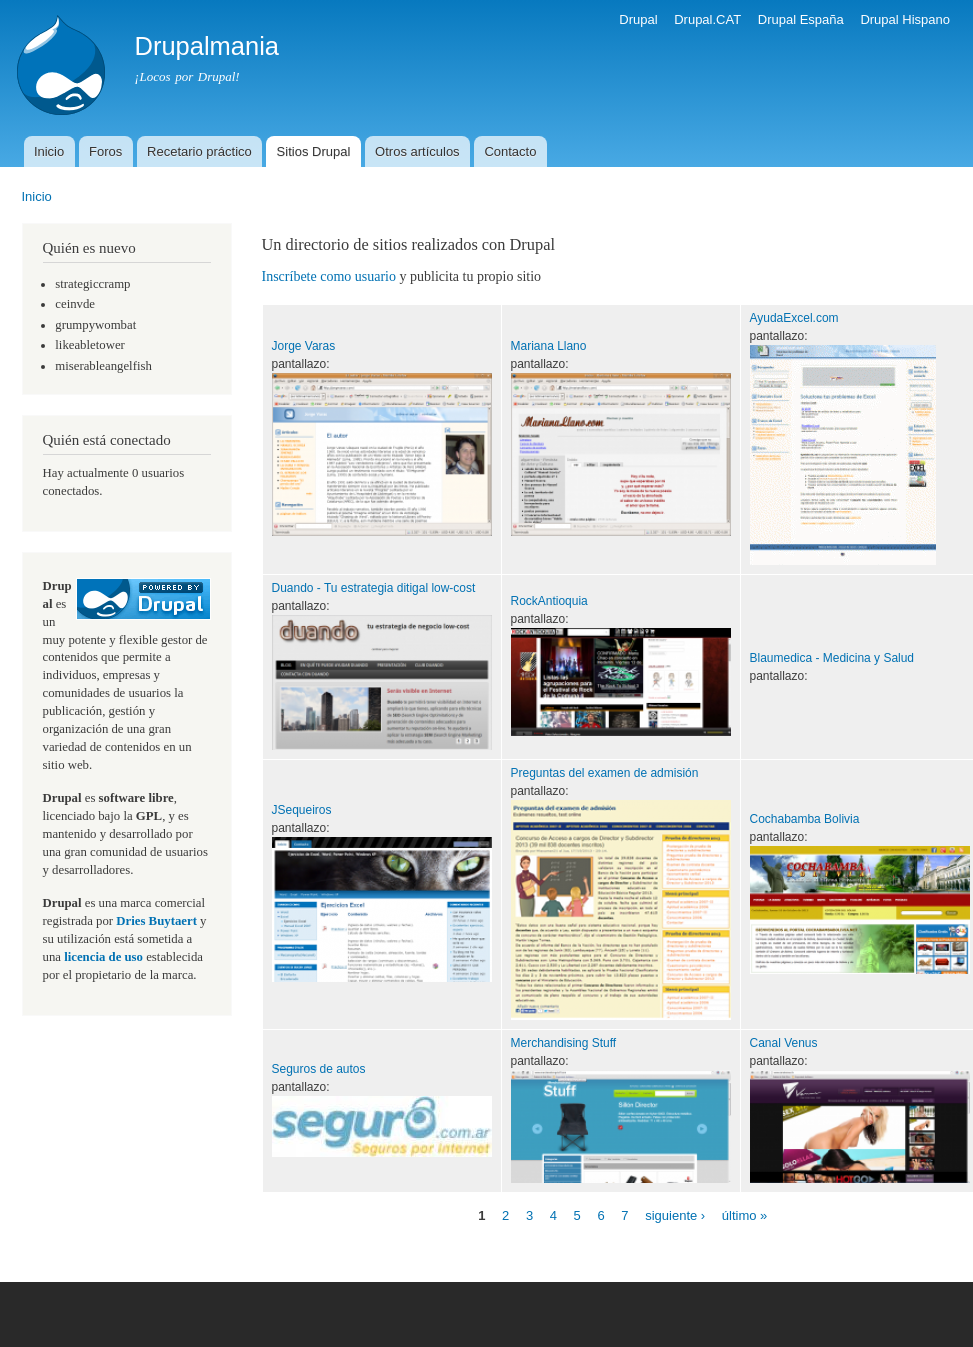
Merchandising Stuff (564, 1043)
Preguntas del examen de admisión (605, 773)
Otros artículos (417, 151)
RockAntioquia (549, 601)
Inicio (49, 151)
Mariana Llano (549, 346)
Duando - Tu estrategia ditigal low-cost (374, 588)
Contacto (510, 151)
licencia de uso (103, 957)
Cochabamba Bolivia (805, 819)
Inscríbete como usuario (329, 276)
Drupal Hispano (905, 19)
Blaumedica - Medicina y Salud (832, 658)
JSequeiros (302, 810)
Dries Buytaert (156, 921)
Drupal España (801, 19)
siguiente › (675, 1215)
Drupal (638, 19)
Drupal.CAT (707, 19)
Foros (105, 151)
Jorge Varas (304, 346)
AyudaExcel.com (794, 318)
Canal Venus (784, 1043)
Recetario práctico (199, 151)
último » (745, 1215)
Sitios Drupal (314, 151)
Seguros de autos (319, 1069)
